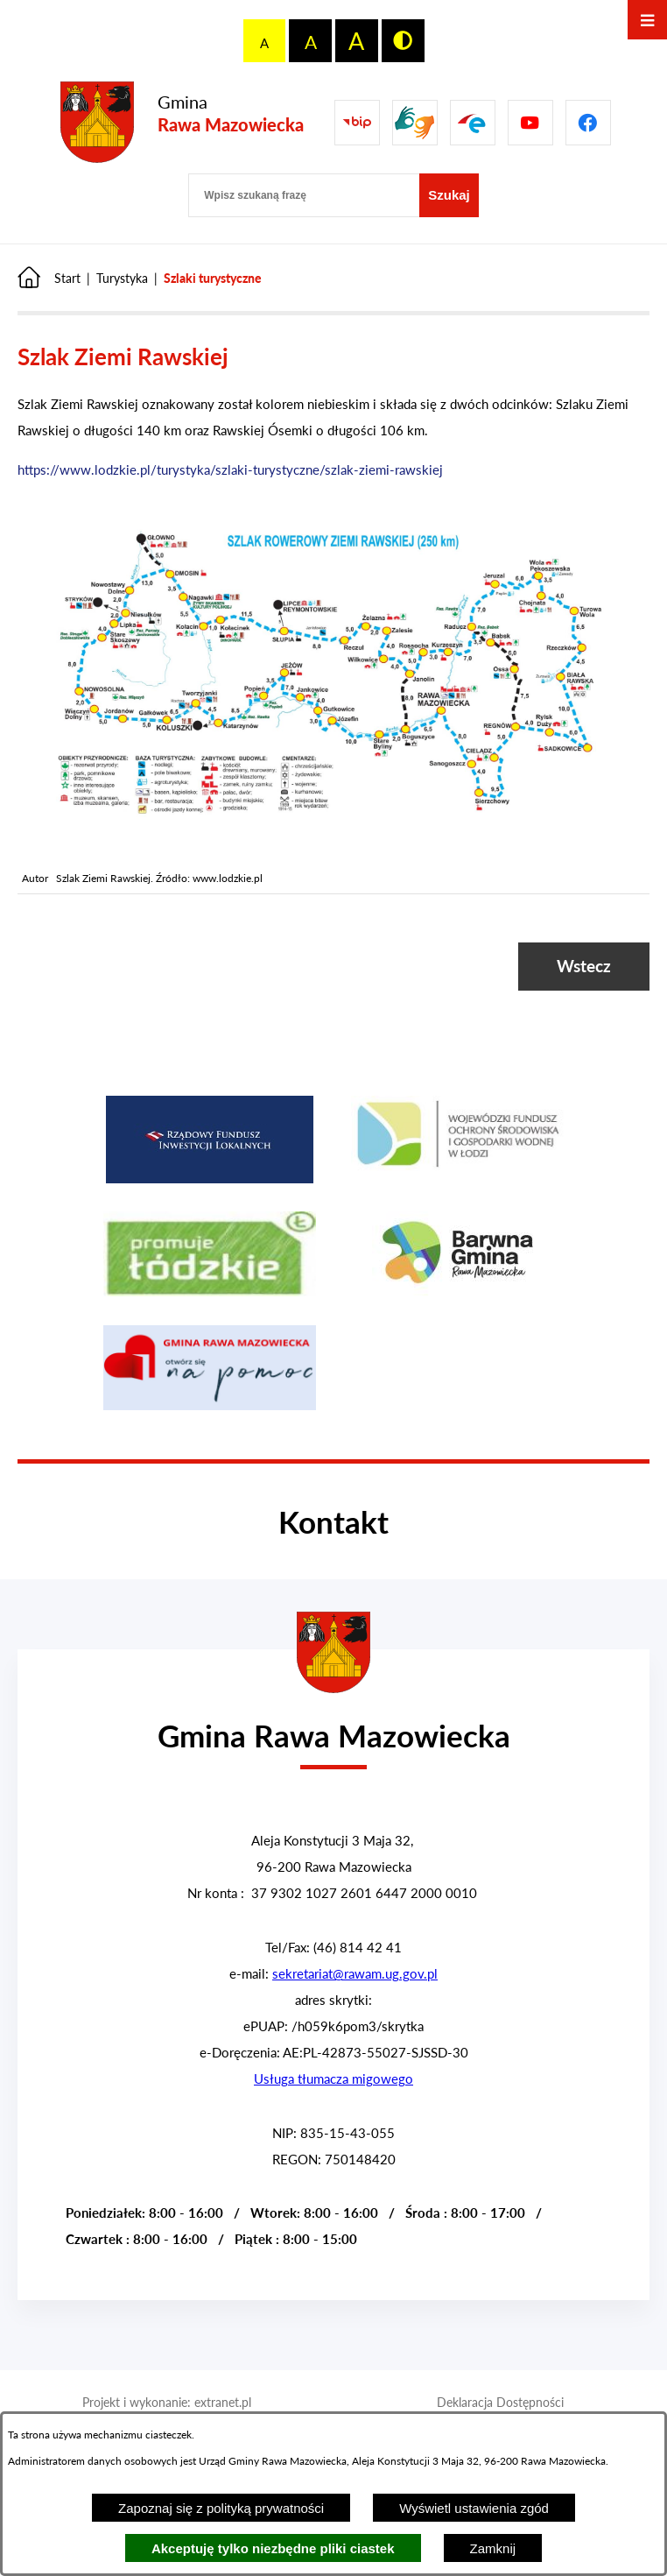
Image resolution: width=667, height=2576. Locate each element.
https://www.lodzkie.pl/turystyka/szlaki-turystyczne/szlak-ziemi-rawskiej (230, 469)
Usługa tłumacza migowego (333, 2078)
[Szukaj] (449, 195)
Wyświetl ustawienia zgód (474, 2508)
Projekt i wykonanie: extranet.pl (166, 2402)
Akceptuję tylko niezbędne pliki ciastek (273, 2548)
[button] (333, 824)
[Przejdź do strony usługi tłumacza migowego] (415, 123)
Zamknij (493, 2548)
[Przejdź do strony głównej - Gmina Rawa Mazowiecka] (182, 123)
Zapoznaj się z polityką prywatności (221, 2508)
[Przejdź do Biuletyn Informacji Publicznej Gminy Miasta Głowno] (357, 123)
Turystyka (122, 278)
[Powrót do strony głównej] (49, 278)
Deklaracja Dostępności (500, 2402)
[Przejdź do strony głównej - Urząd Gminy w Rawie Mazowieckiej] (333, 1724)
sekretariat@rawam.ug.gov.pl (355, 1973)
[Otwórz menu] (647, 19)
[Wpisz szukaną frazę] (303, 195)
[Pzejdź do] (473, 123)
